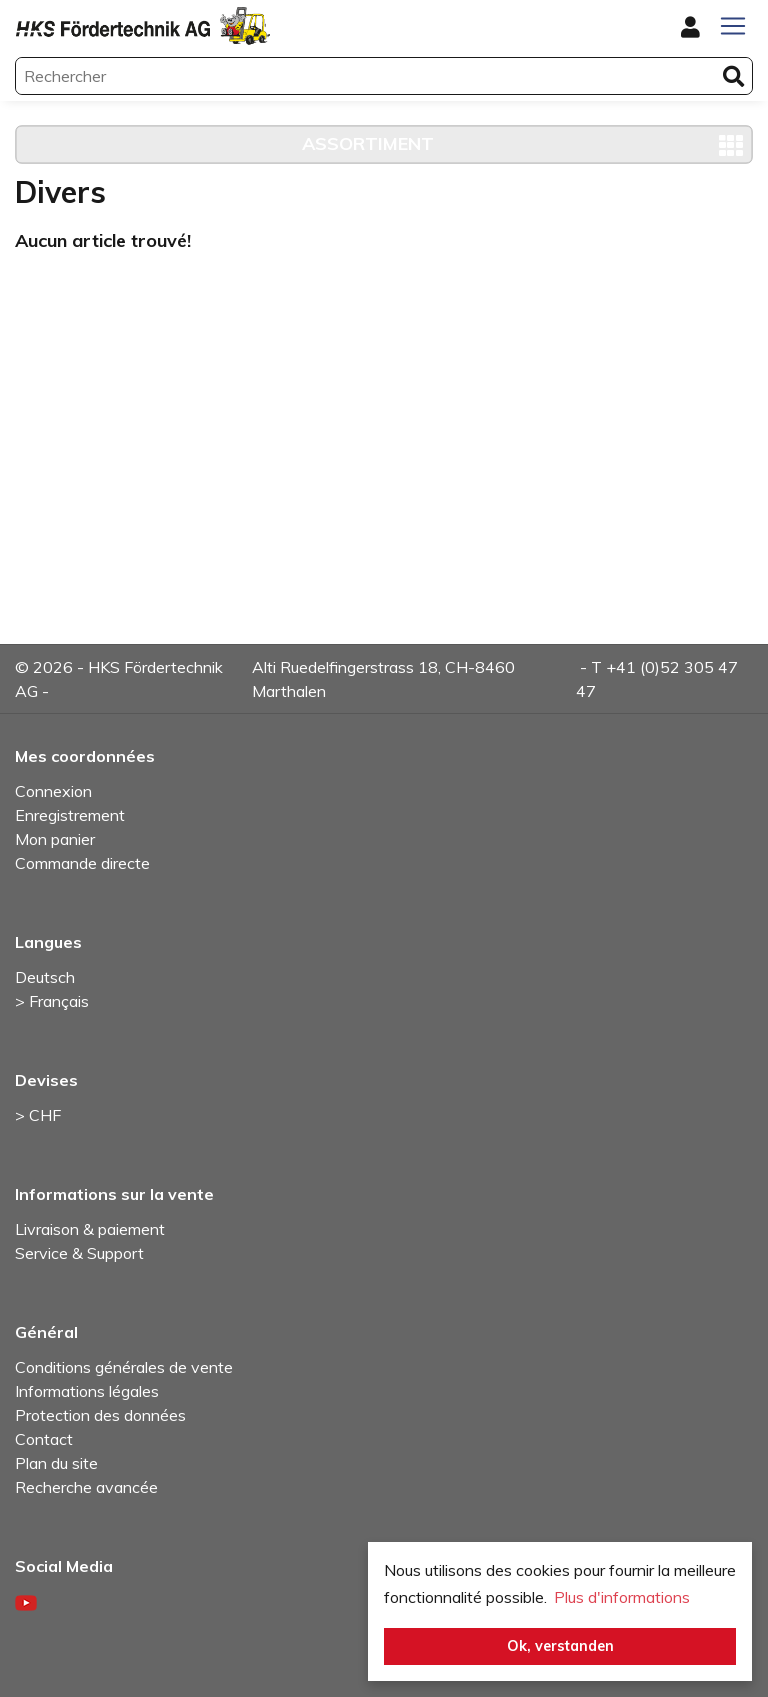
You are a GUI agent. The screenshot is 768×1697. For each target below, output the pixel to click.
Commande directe (82, 863)
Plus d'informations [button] (622, 1597)
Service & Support (79, 1253)
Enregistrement (70, 815)
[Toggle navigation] (733, 26)
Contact (44, 1439)
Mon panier (55, 839)
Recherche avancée (86, 1487)
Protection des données (100, 1415)
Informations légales (87, 1391)
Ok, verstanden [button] (560, 1646)
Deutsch (45, 977)
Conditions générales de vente (124, 1367)
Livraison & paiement (90, 1229)
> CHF (38, 1115)
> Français (52, 1001)
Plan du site (56, 1463)
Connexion (53, 791)
